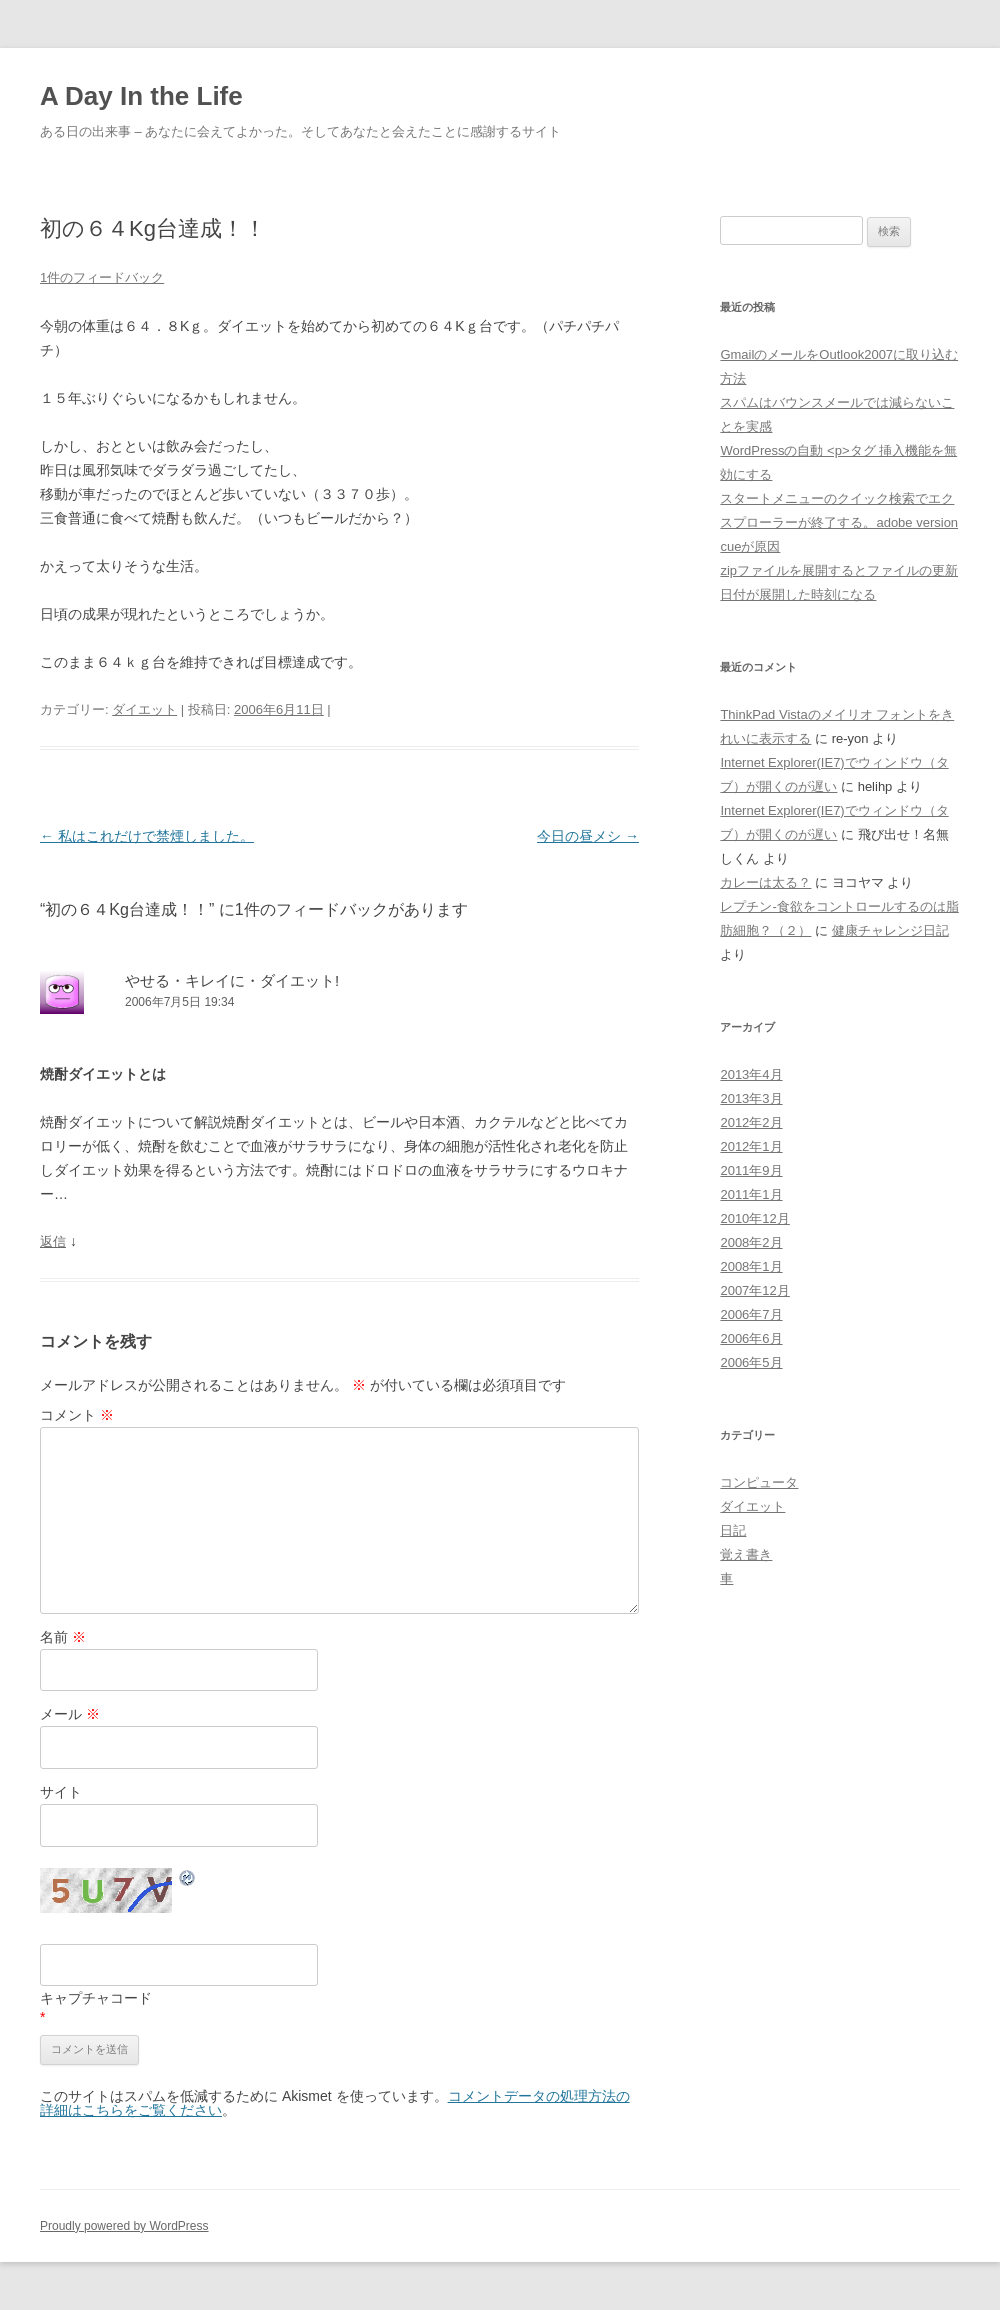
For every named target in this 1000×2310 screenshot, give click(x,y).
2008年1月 (751, 1266)
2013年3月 (751, 1098)
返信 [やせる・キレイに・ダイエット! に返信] (53, 1241)
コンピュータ (759, 1482)
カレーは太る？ (765, 882)
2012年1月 (751, 1146)
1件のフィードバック (102, 277)
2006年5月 (751, 1362)
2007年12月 (754, 1290)
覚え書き (746, 1554)
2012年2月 (751, 1122)
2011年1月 (751, 1194)
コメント (77, 1415)
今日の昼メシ (588, 836)
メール (70, 1714)
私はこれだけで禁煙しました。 (147, 836)
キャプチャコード (96, 1998)
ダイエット (144, 709)
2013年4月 (751, 1074)
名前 (63, 1637)
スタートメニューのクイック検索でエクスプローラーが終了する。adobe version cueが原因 (839, 522)
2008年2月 (751, 1242)
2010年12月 (754, 1218)
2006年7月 (751, 1314)
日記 (733, 1530)
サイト (61, 1792)
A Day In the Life (141, 96)
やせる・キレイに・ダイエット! (232, 980)
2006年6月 (751, 1338)
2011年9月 (751, 1170)
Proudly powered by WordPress (124, 2226)
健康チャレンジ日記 (890, 930)
